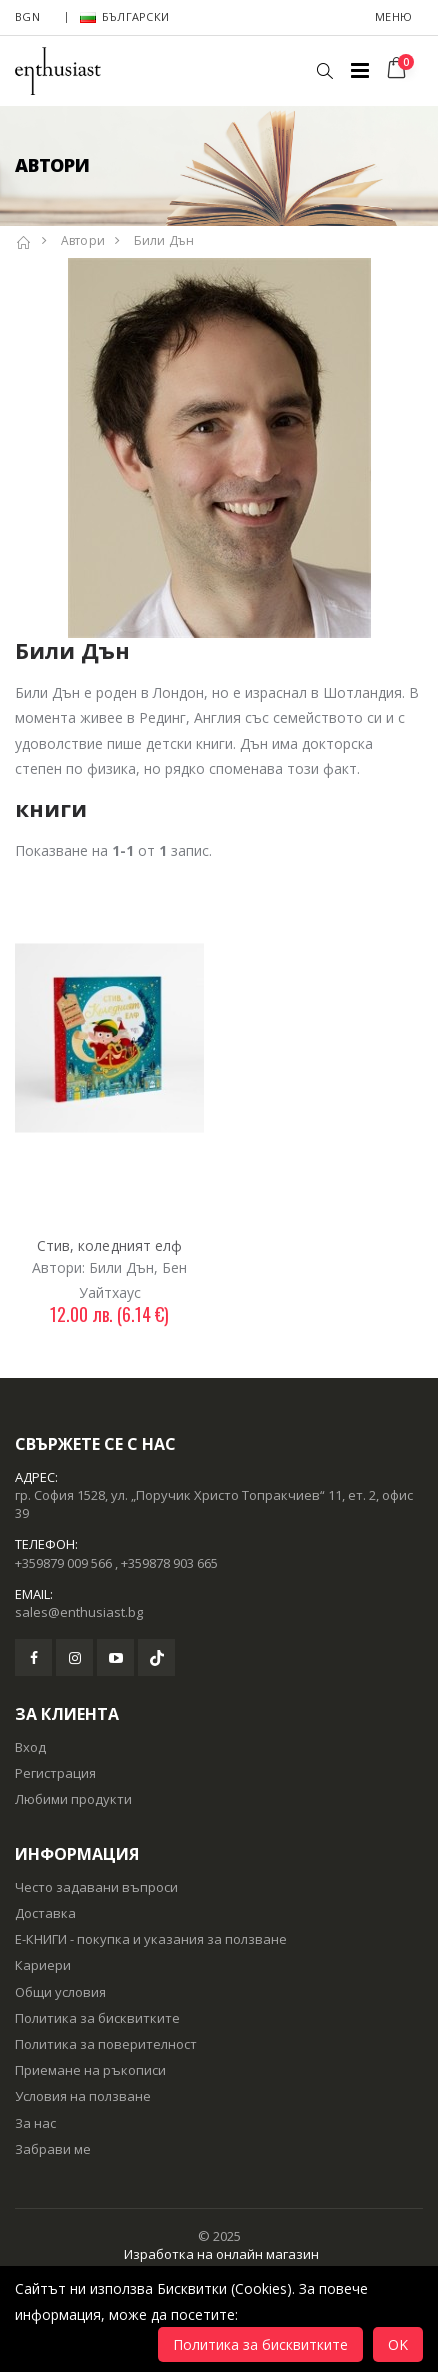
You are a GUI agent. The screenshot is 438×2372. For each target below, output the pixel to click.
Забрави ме (53, 2149)
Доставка (45, 1913)
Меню (393, 16)
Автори (83, 240)
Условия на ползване (83, 2096)
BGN (27, 16)
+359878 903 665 (169, 1563)
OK (398, 2344)
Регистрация (55, 1773)
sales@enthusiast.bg (79, 1612)
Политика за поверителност (106, 2044)
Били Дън (164, 240)
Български (124, 16)
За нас (35, 2123)
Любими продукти (73, 1799)
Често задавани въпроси (96, 1887)
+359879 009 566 (63, 1563)
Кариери (43, 1965)
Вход (30, 1747)
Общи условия (60, 1992)
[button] (324, 71)
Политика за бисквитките (97, 2018)
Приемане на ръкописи (90, 2070)
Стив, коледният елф (110, 1245)
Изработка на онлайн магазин (221, 2254)
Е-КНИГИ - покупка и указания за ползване (151, 1939)
